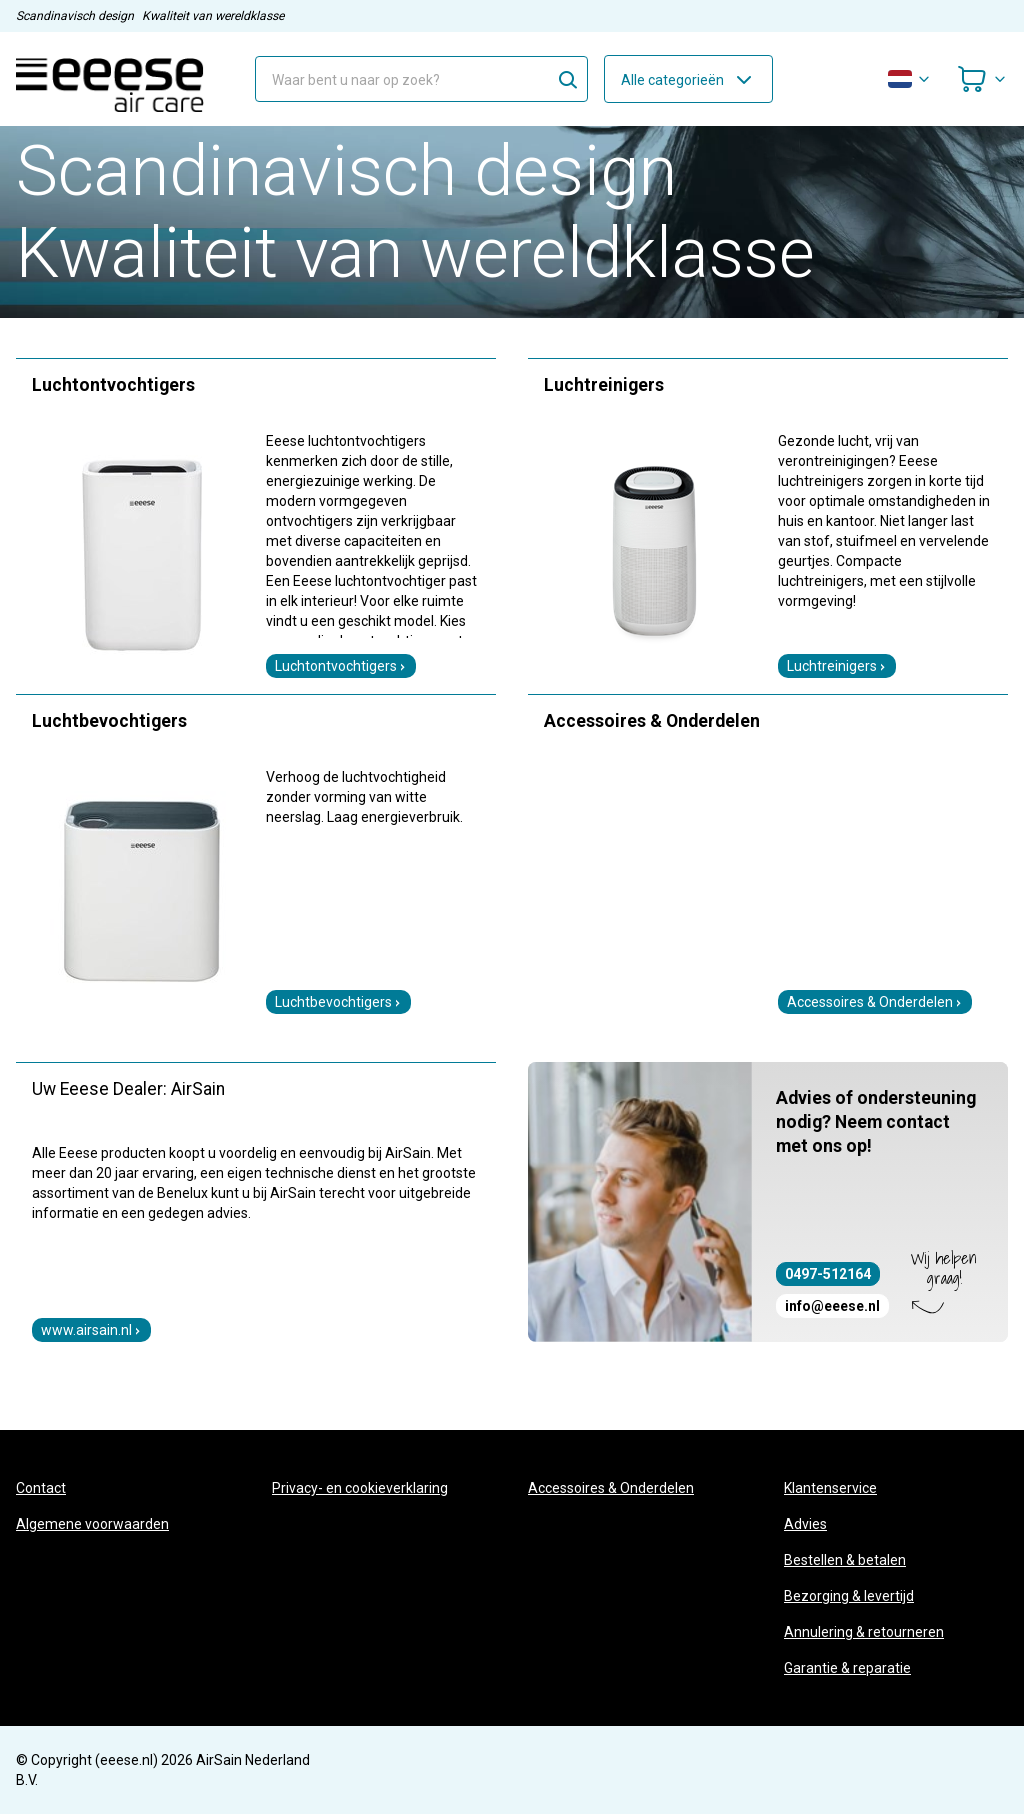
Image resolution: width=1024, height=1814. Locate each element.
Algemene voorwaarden (92, 1524)
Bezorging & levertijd (849, 1596)
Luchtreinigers (837, 666)
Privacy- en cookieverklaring (360, 1488)
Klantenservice (830, 1488)
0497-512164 (828, 1274)
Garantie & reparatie (847, 1668)
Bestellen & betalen (845, 1560)
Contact (41, 1488)
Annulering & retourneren (864, 1632)
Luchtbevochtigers (338, 1002)
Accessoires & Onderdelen (875, 1002)
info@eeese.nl (832, 1306)
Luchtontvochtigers (341, 666)
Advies (805, 1524)
